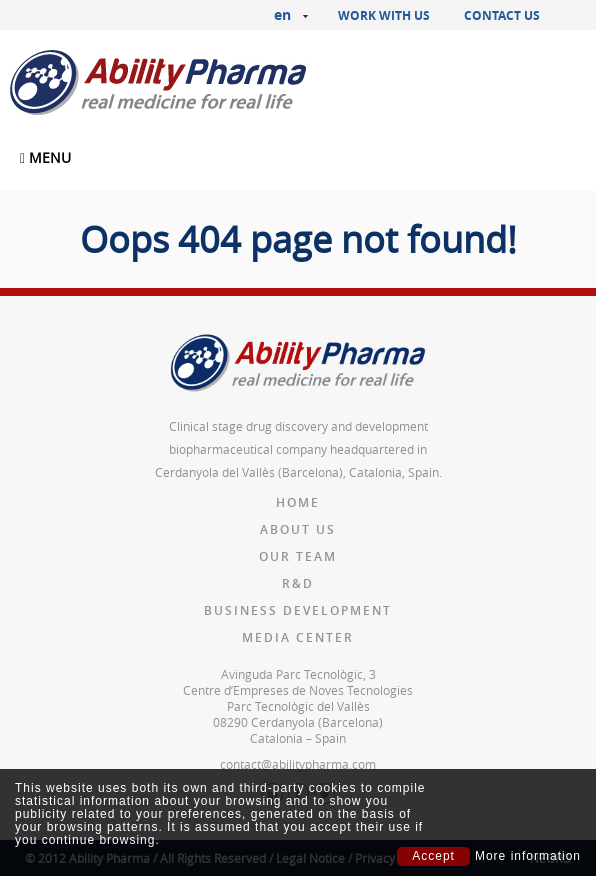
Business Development (298, 610)
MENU (45, 157)
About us (298, 529)
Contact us (502, 15)
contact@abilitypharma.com (298, 764)
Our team (298, 556)
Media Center (298, 637)
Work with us (384, 15)
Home (298, 502)
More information (528, 856)
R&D (298, 583)
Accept (433, 856)
